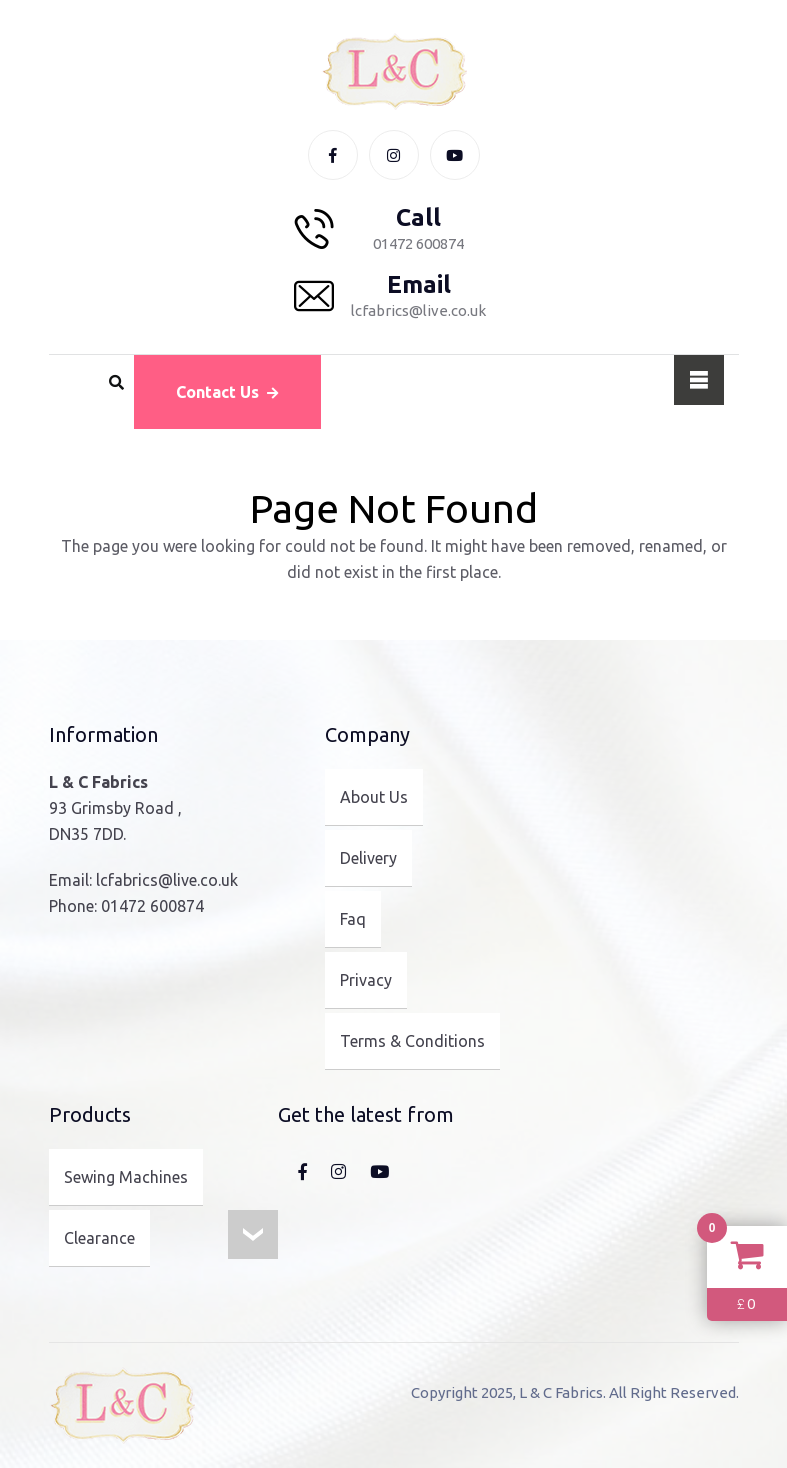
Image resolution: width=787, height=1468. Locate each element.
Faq (353, 919)
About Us (374, 797)
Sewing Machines (126, 1177)
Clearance (99, 1238)
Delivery (368, 858)
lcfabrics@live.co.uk (167, 880)
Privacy (366, 980)
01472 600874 (152, 906)
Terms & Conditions (412, 1041)
